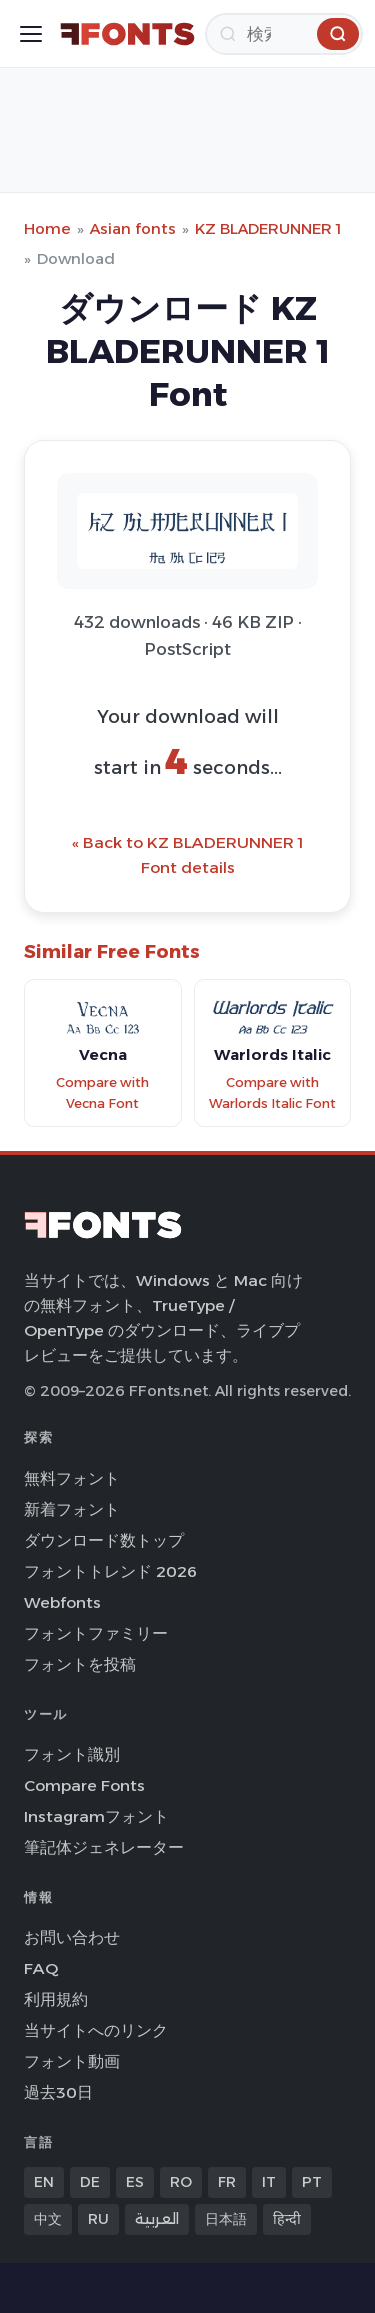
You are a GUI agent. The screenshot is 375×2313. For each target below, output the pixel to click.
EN (44, 2182)
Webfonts (62, 1602)
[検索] (284, 34)
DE (90, 2182)
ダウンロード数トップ (104, 1540)
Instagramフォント (96, 1816)
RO (181, 2182)
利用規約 (56, 1999)
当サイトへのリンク (96, 2030)
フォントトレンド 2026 (110, 1571)
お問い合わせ (72, 1937)
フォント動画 (72, 2061)
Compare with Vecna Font (102, 1093)
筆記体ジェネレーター (104, 1847)
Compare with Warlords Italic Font (272, 1093)
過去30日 (58, 2092)
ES (135, 2182)
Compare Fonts (84, 1785)
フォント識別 (72, 1754)
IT (269, 2182)
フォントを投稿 (80, 1664)
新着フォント (72, 1509)
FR (227, 2182)
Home (47, 228)
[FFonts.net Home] (127, 34)
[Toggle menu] (31, 34)
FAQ (41, 1968)
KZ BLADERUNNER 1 (268, 228)
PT (312, 2182)
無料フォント (72, 1478)
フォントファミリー (96, 1633)
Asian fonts (133, 228)
